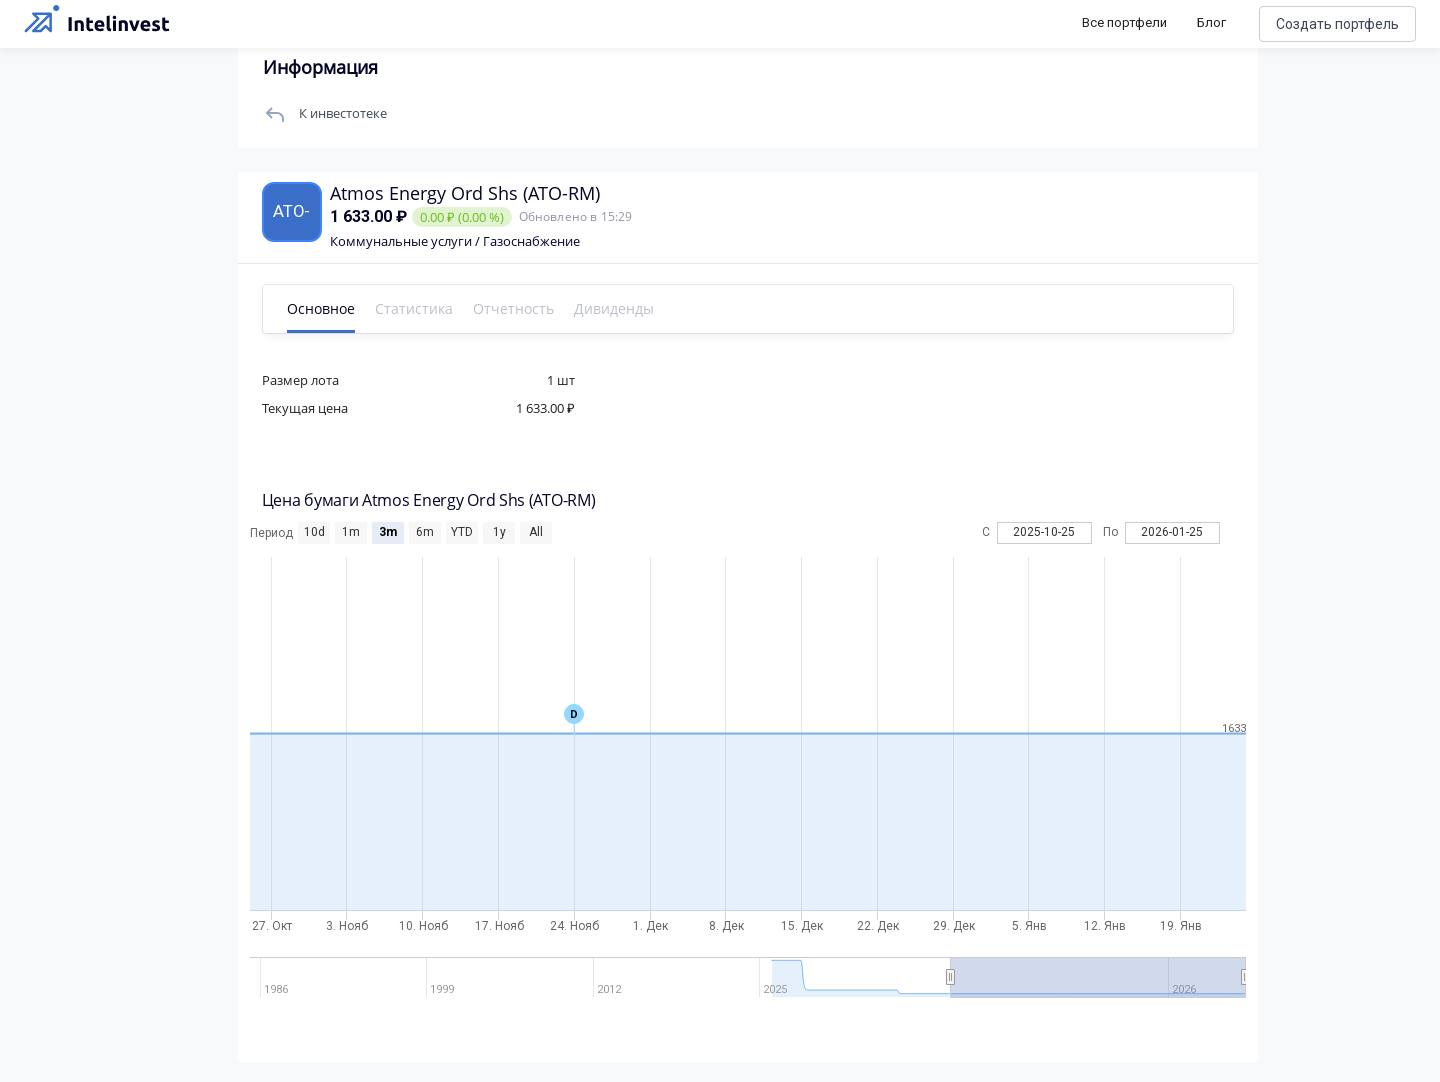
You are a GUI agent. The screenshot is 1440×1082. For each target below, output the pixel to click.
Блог (1211, 22)
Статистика (416, 308)
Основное (323, 308)
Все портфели (1124, 22)
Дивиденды (616, 308)
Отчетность (515, 308)
